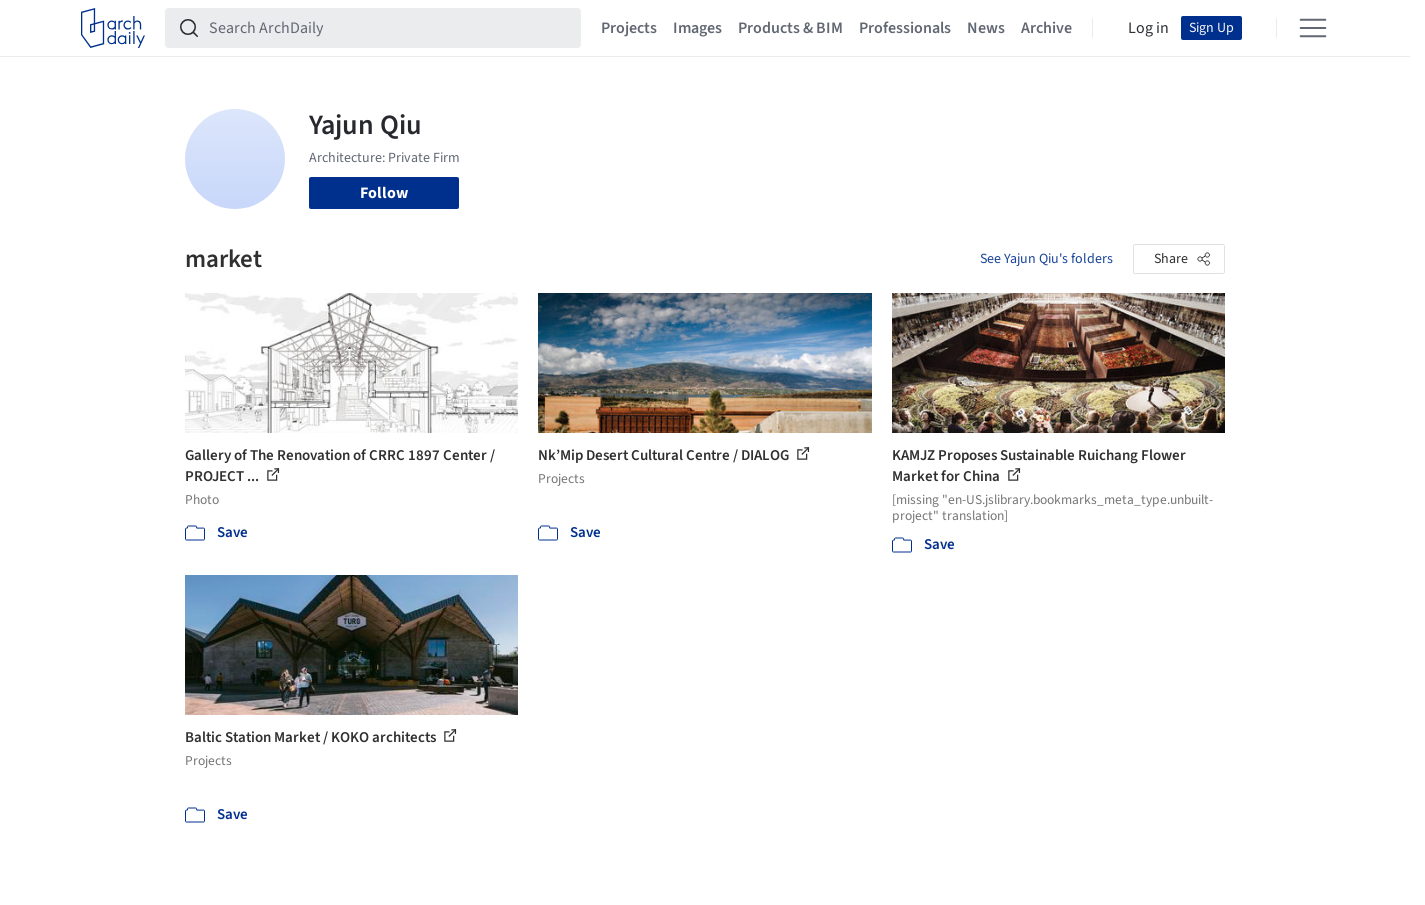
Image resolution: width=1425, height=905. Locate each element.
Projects (629, 28)
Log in (1148, 28)
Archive (1046, 28)
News (986, 28)
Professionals (905, 28)
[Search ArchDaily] (389, 28)
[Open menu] (1313, 28)
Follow (384, 193)
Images (697, 28)
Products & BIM (790, 28)
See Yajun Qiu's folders (1046, 259)
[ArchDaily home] (113, 28)
